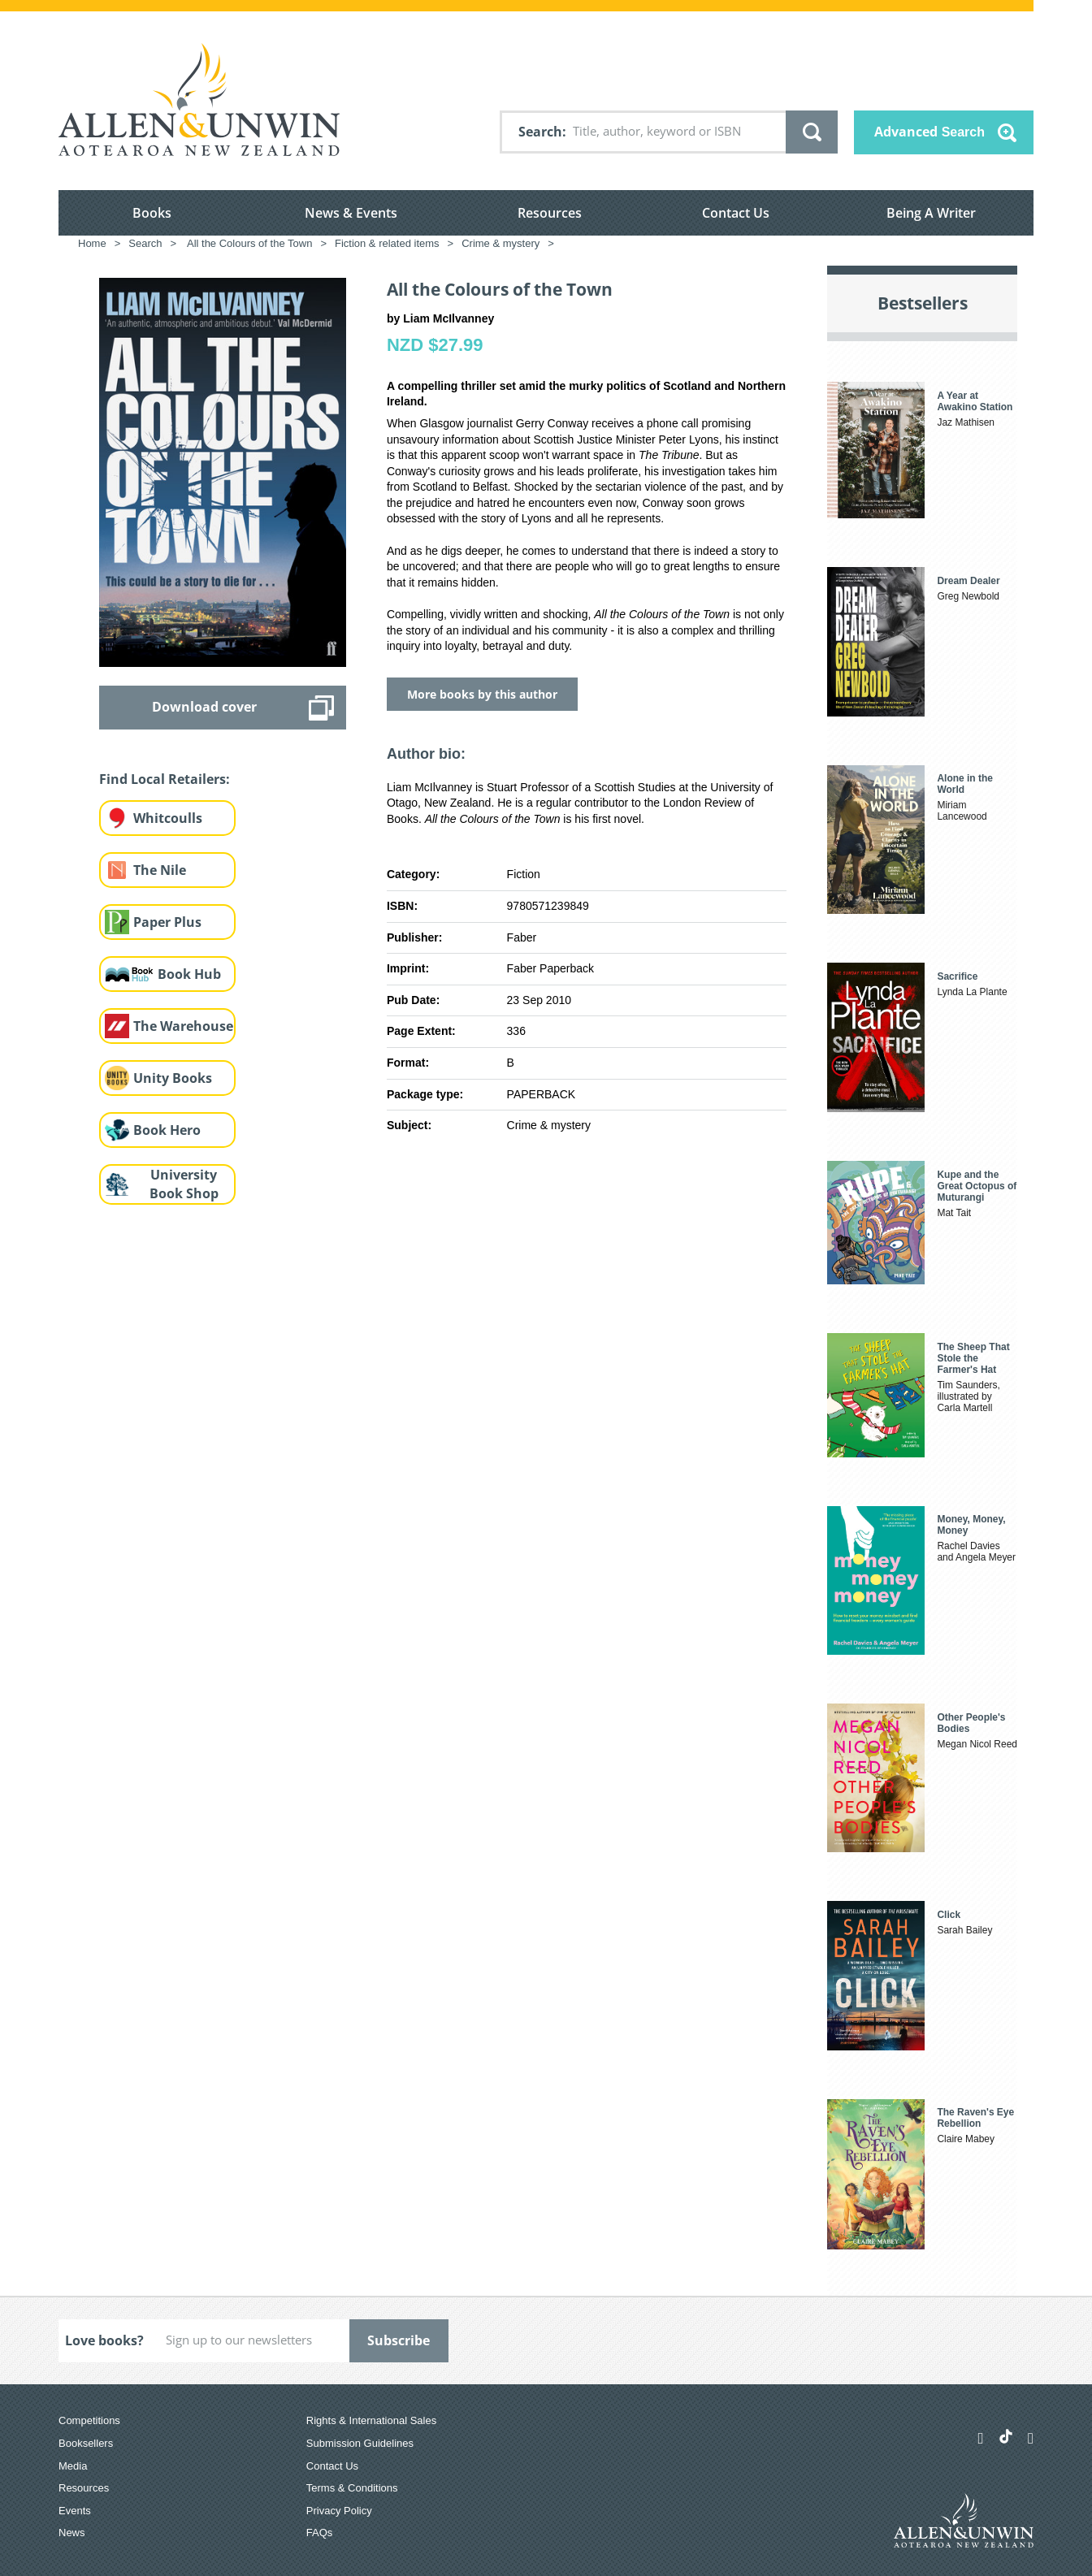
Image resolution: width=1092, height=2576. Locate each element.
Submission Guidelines (360, 2443)
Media (72, 2466)
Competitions (89, 2420)
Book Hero (167, 1130)
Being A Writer (931, 213)
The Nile (159, 870)
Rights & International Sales (371, 2420)
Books (151, 213)
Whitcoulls (167, 818)
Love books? (104, 2340)
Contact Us (735, 213)
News (71, 2532)
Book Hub (189, 974)
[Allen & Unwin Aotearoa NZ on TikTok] (1005, 2436)
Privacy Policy (339, 2511)
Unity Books (172, 1078)
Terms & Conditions (352, 2488)
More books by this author (482, 694)
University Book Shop (184, 1184)
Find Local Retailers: (164, 779)
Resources (550, 213)
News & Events (351, 213)
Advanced (929, 132)
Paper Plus (167, 922)
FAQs (319, 2532)
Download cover (204, 707)
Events (74, 2511)
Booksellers (85, 2443)
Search (540, 132)
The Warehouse (183, 1026)
